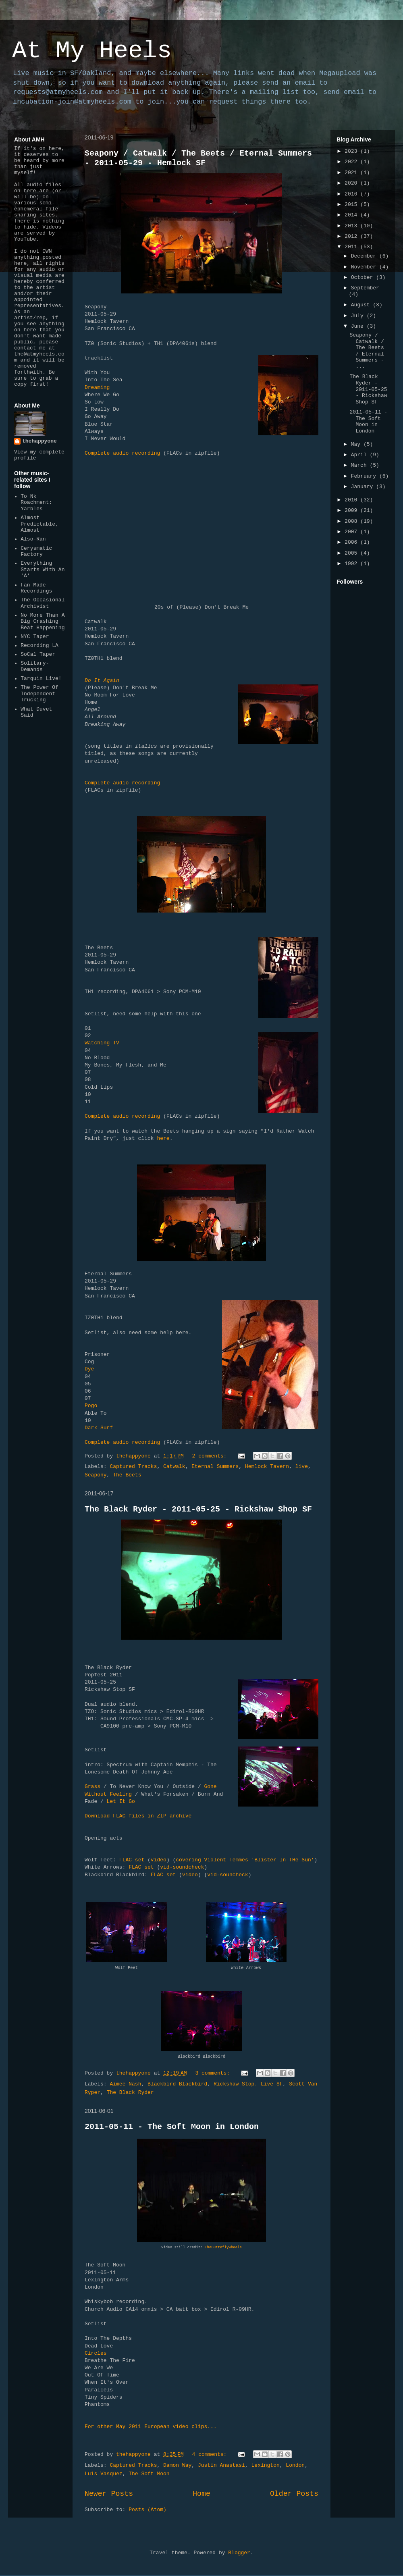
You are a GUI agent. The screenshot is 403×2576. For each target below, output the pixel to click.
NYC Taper (35, 637)
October (363, 277)
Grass (92, 1787)
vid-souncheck (227, 1875)
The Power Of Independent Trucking (39, 693)
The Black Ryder (130, 2092)
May (357, 444)
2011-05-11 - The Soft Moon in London (172, 2126)
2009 (352, 510)
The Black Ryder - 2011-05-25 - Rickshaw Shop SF (198, 1509)
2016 (352, 194)
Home (201, 2494)
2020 (352, 183)
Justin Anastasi (221, 2465)
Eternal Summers (215, 1467)
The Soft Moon (149, 2474)
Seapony (96, 1475)
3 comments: (214, 2073)
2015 (352, 205)
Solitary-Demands (35, 666)
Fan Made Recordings (36, 588)
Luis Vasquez (104, 2474)
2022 (352, 162)
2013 (352, 226)
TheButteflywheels (223, 2247)
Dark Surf (99, 1428)
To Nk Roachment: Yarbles (36, 502)
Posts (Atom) (147, 2510)
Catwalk (174, 1467)
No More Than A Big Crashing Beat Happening (42, 621)
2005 (352, 553)
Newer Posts (109, 2494)
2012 (352, 236)
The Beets (127, 1475)
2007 (352, 532)
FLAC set (131, 1860)
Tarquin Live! (41, 679)
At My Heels (92, 50)
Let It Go (121, 1801)
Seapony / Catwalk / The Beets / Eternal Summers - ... (366, 351)
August (362, 305)
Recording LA (39, 645)
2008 (352, 521)
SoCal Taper (38, 654)
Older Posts (294, 2494)
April (360, 455)
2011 (352, 247)
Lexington (265, 2465)
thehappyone (39, 441)
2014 (352, 215)
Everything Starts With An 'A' (42, 569)
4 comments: (211, 2454)
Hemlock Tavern (267, 1467)
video (158, 1860)
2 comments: (211, 1456)
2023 (352, 151)
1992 (352, 564)
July (359, 316)
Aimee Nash (125, 2084)
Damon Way (177, 2465)
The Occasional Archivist (42, 603)
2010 (352, 500)
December (365, 256)
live (301, 1467)
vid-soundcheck (182, 1867)
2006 (352, 542)
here (163, 1138)
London (295, 2465)
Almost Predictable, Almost (39, 524)
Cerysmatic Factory (36, 551)
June (359, 326)
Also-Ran (33, 539)
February (365, 476)
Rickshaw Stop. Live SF (248, 2084)
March (360, 465)
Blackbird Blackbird (177, 2084)
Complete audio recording (122, 453)
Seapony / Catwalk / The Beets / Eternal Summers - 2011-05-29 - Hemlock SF (198, 158)
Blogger (239, 2553)
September (365, 288)
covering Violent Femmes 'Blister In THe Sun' (245, 1860)
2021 (352, 173)
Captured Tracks (133, 1467)
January (363, 487)
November (365, 267)
